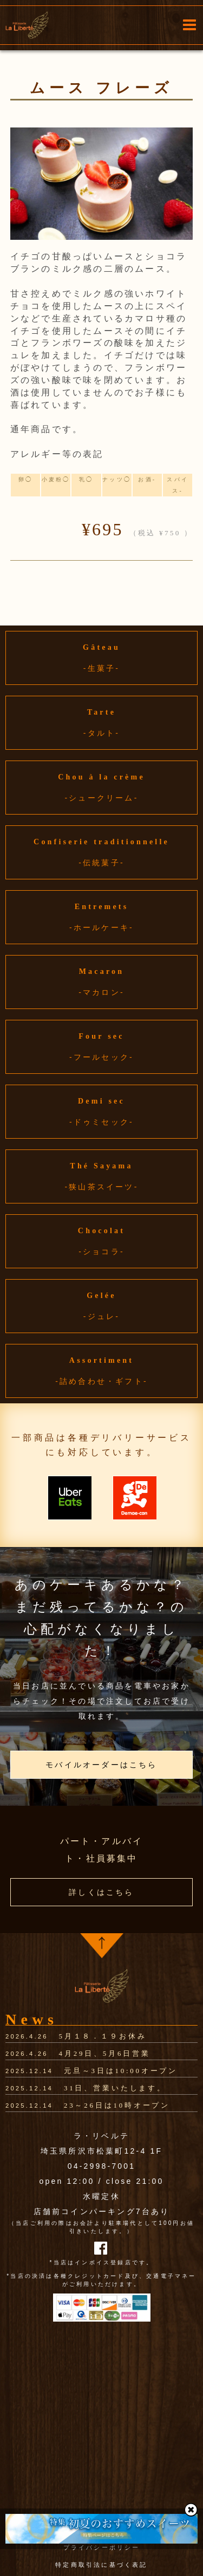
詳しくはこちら (101, 1892)
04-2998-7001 (102, 2166)
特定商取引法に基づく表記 (101, 2564)
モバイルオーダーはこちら (101, 1764)
